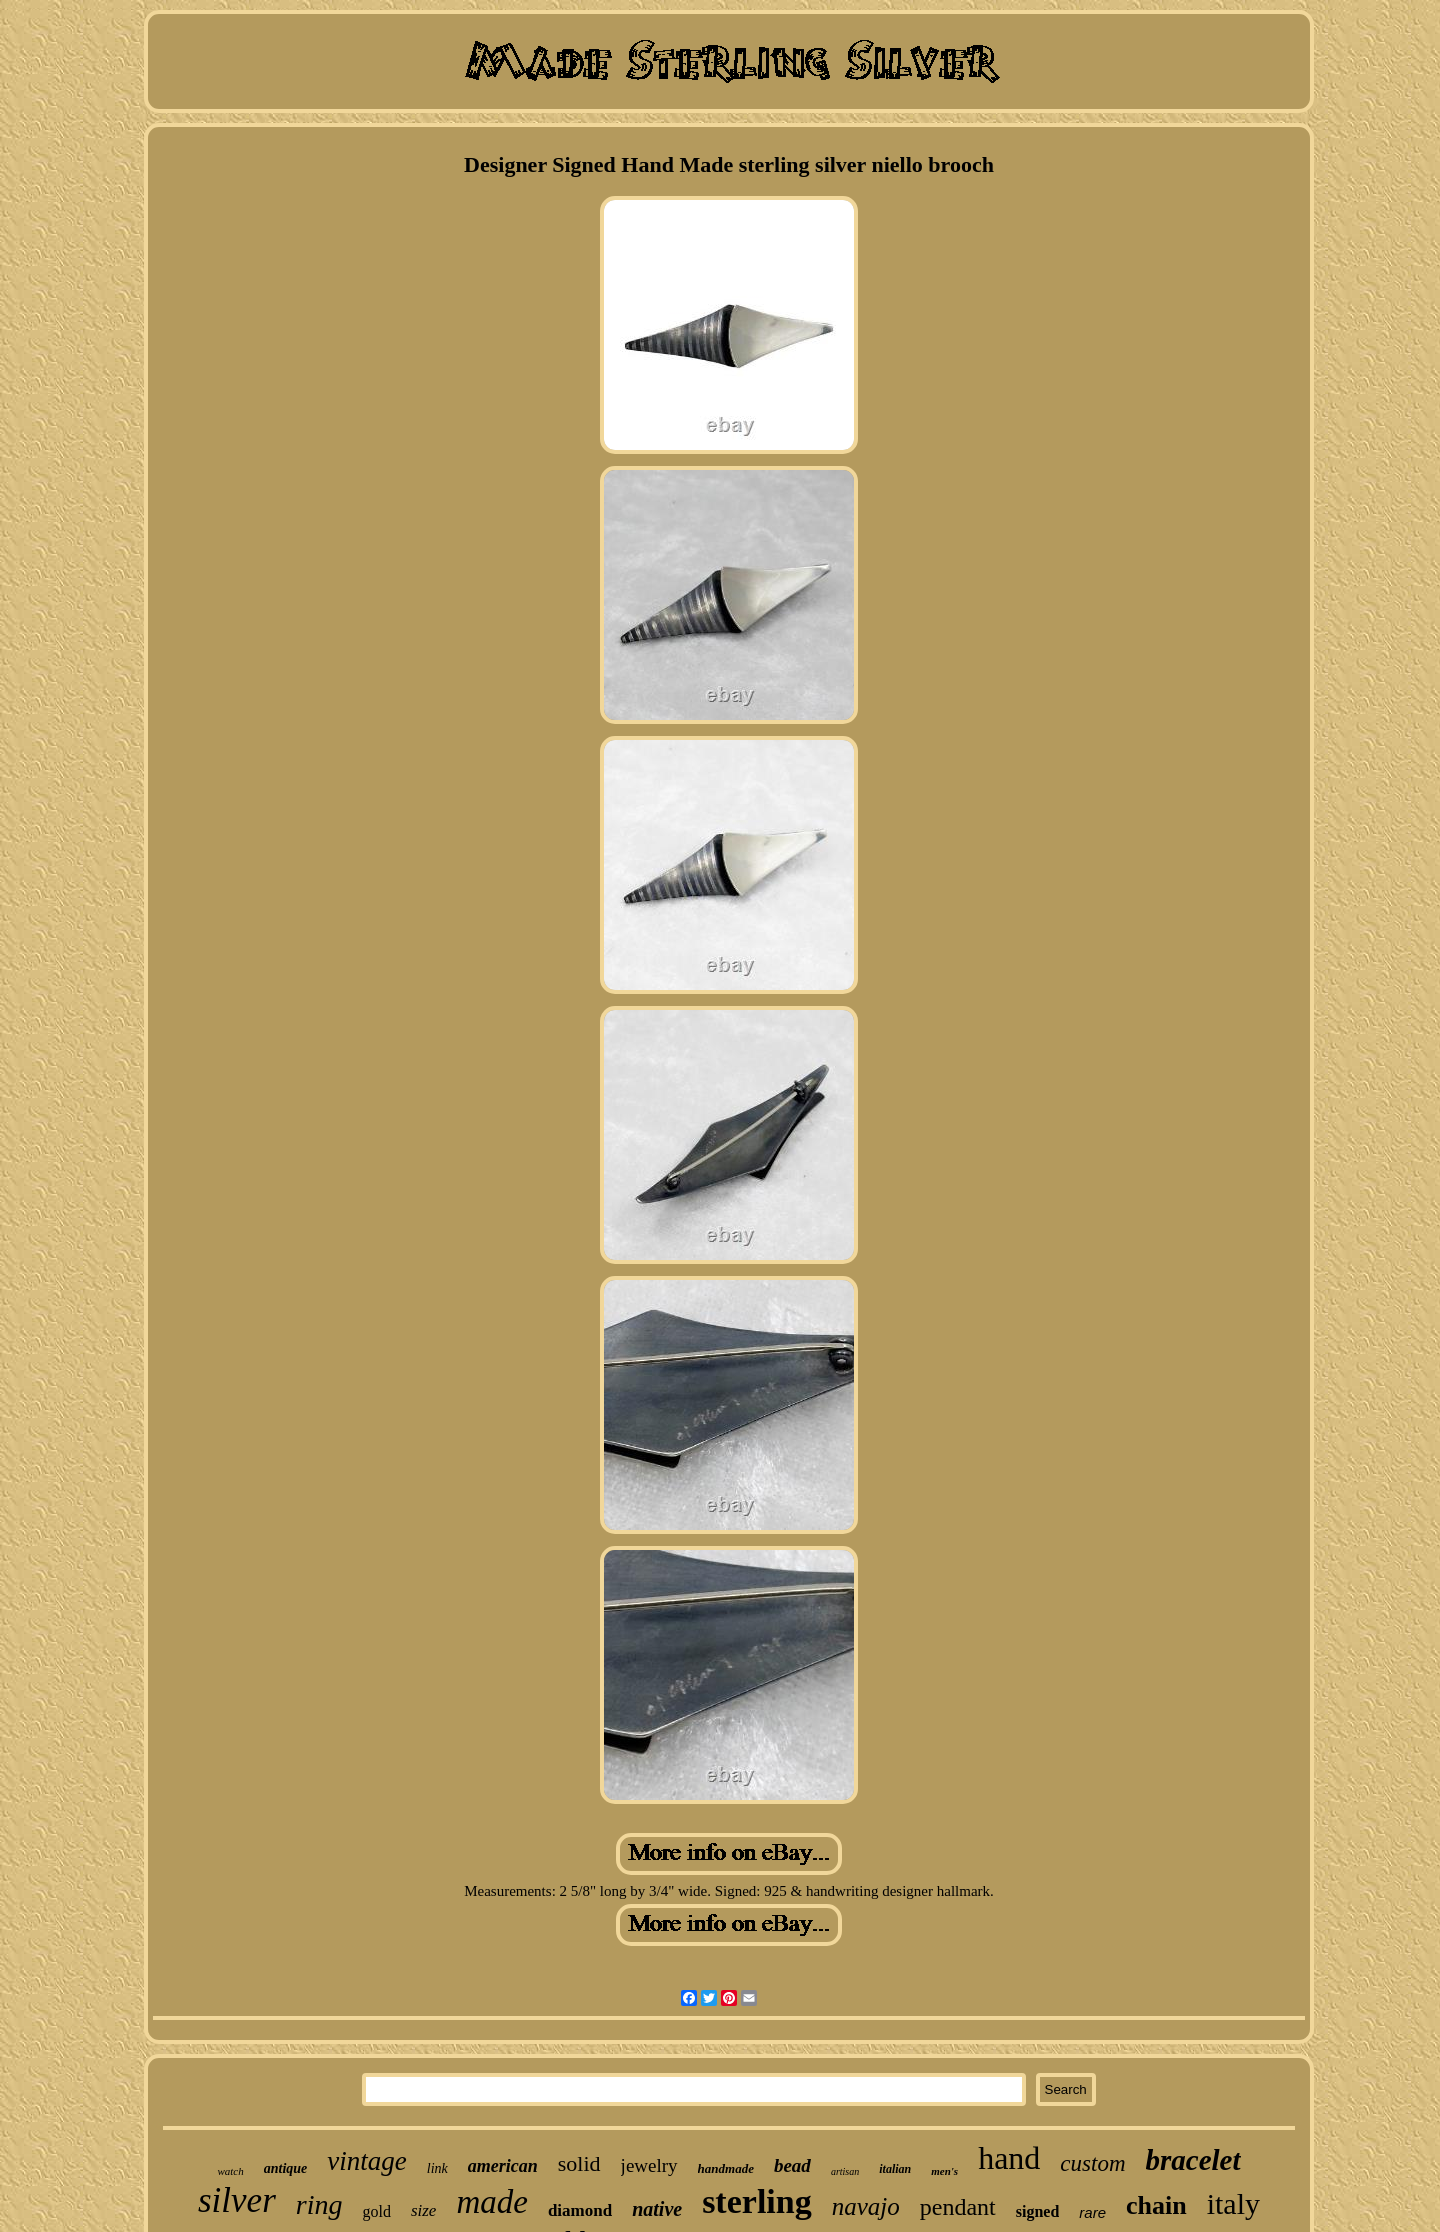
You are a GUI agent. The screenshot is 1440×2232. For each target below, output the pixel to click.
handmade (726, 2168)
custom (1092, 2163)
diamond (580, 2210)
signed (1038, 2211)
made (491, 2202)
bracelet (1193, 2160)
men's (944, 2171)
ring (319, 2204)
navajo (866, 2206)
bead (792, 2165)
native (657, 2209)
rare (1092, 2212)
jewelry (649, 2165)
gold (376, 2211)
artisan (845, 2171)
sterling (757, 2201)
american (503, 2166)
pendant (958, 2207)
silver (237, 2200)
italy (1233, 2203)
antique (286, 2168)
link (437, 2168)
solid (579, 2163)
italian (895, 2169)
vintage (366, 2161)
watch (230, 2171)
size (424, 2210)
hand (1009, 2158)
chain (1156, 2205)
